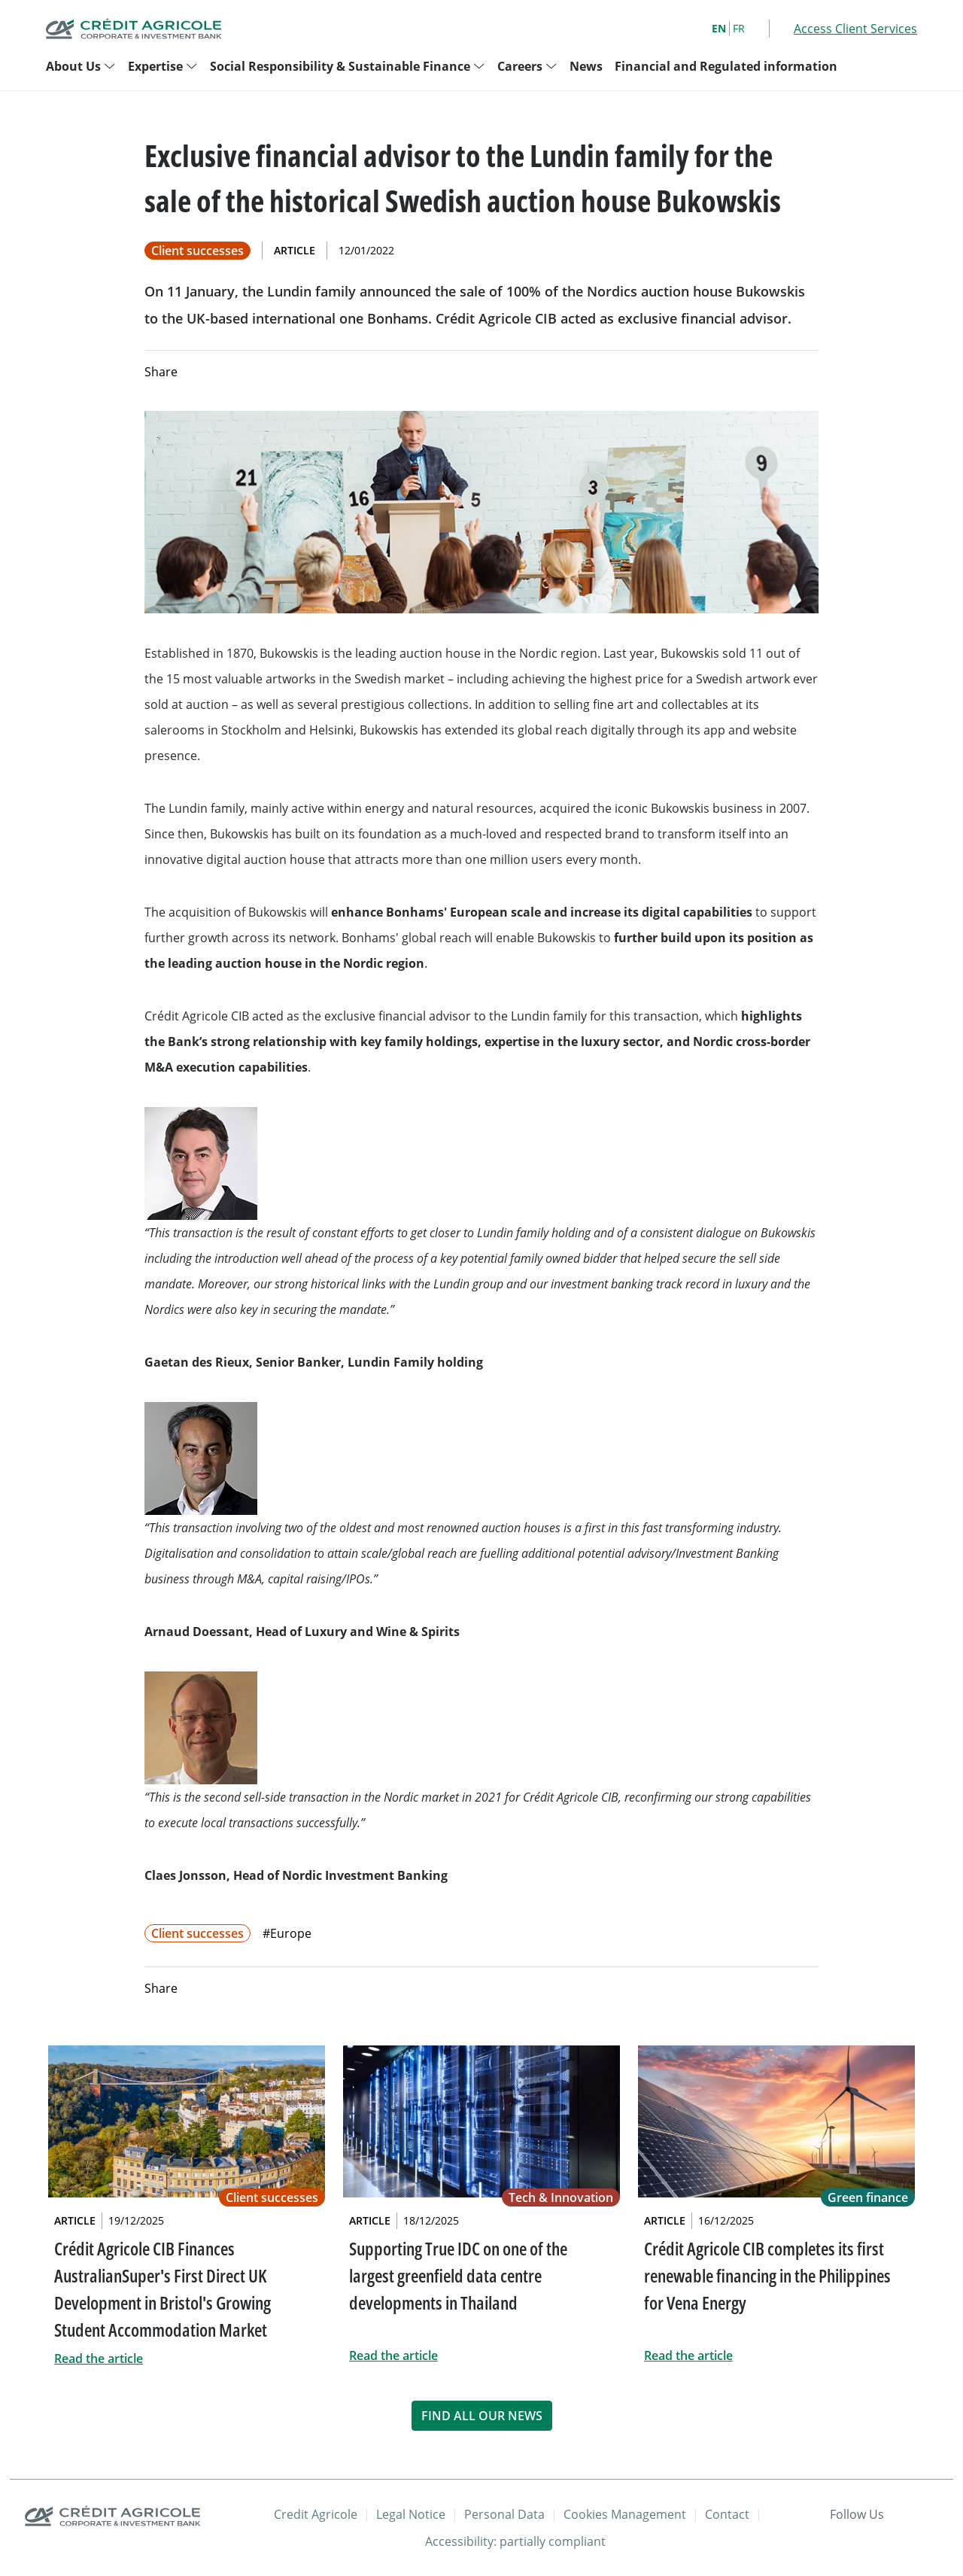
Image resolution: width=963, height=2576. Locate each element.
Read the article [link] (98, 2358)
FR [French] (739, 28)
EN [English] (719, 28)
